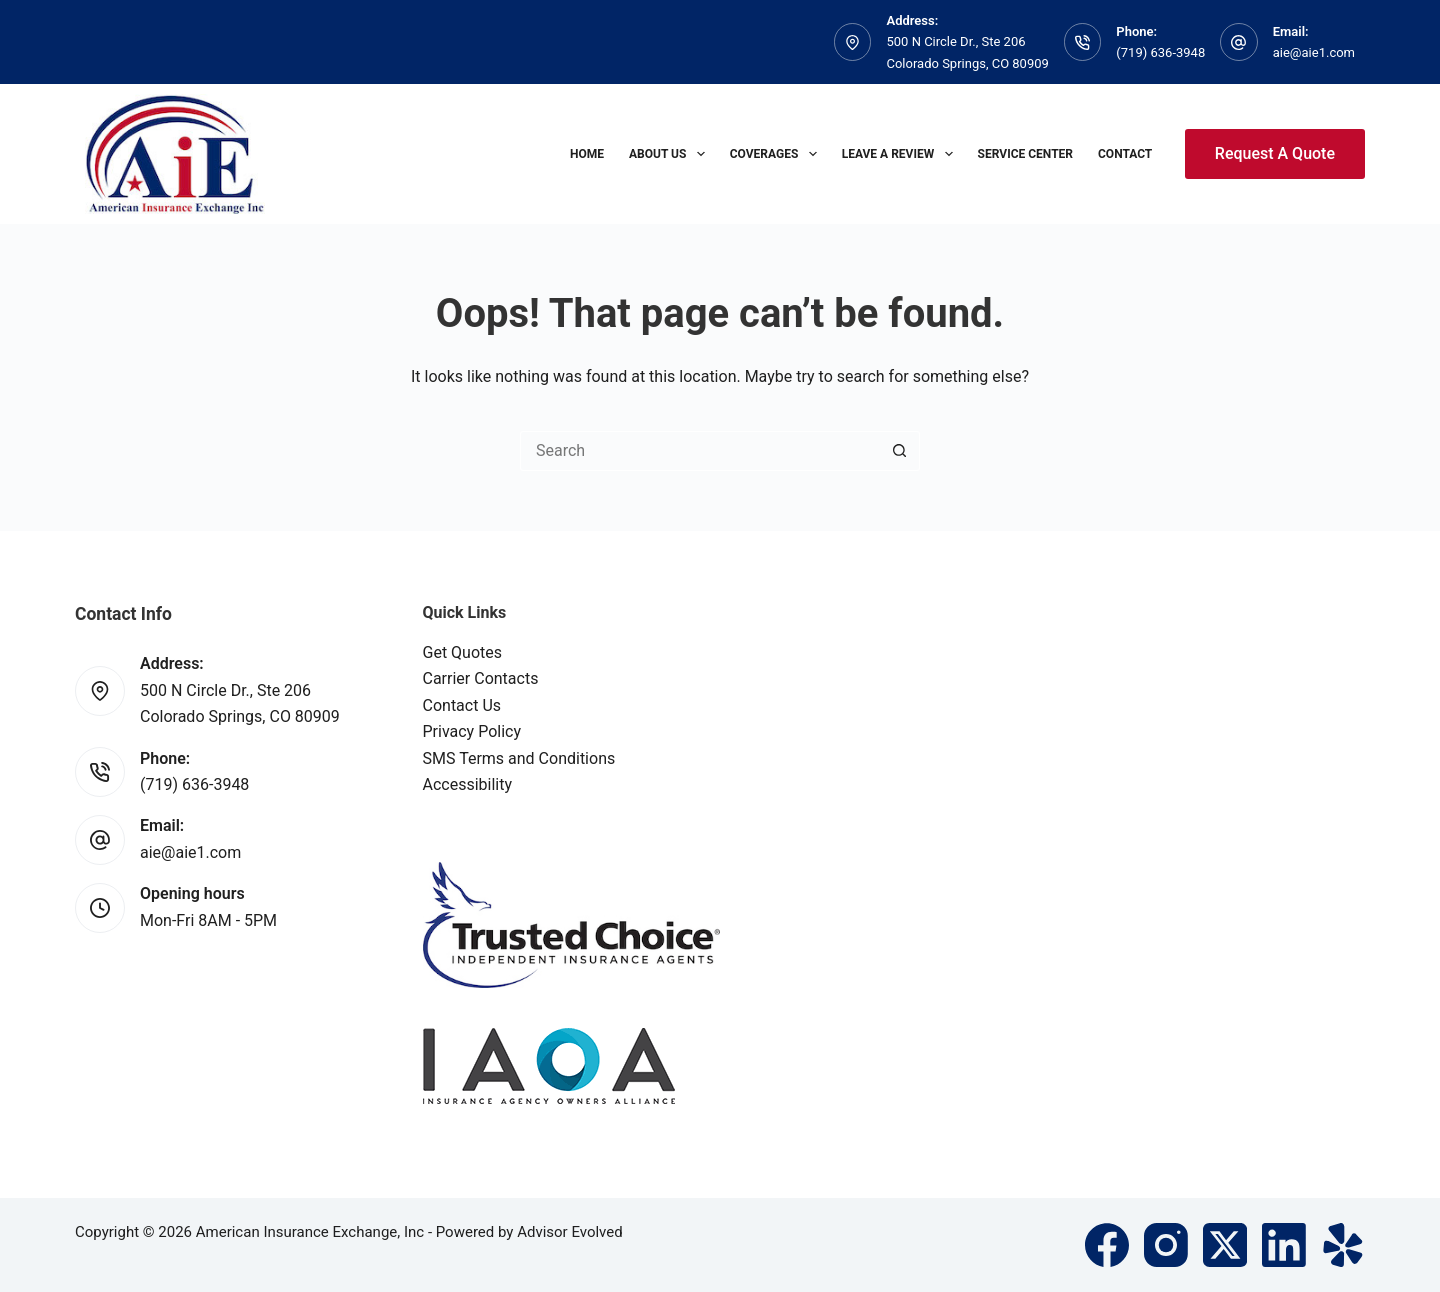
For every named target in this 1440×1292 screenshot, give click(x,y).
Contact (1125, 154)
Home (587, 154)
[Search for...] (700, 451)
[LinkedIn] (1284, 1245)
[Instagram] (1166, 1245)
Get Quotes (463, 652)
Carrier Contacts (481, 678)
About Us (671, 154)
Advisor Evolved (570, 1232)
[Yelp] (1343, 1245)
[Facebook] (1107, 1245)
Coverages (777, 154)
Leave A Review (901, 154)
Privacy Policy (472, 731)
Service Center (1025, 154)
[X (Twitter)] (1225, 1245)
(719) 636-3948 (1160, 52)
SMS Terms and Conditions (519, 758)
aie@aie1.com (1314, 52)
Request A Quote (1275, 153)
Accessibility (468, 784)
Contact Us (462, 705)
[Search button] (900, 451)
